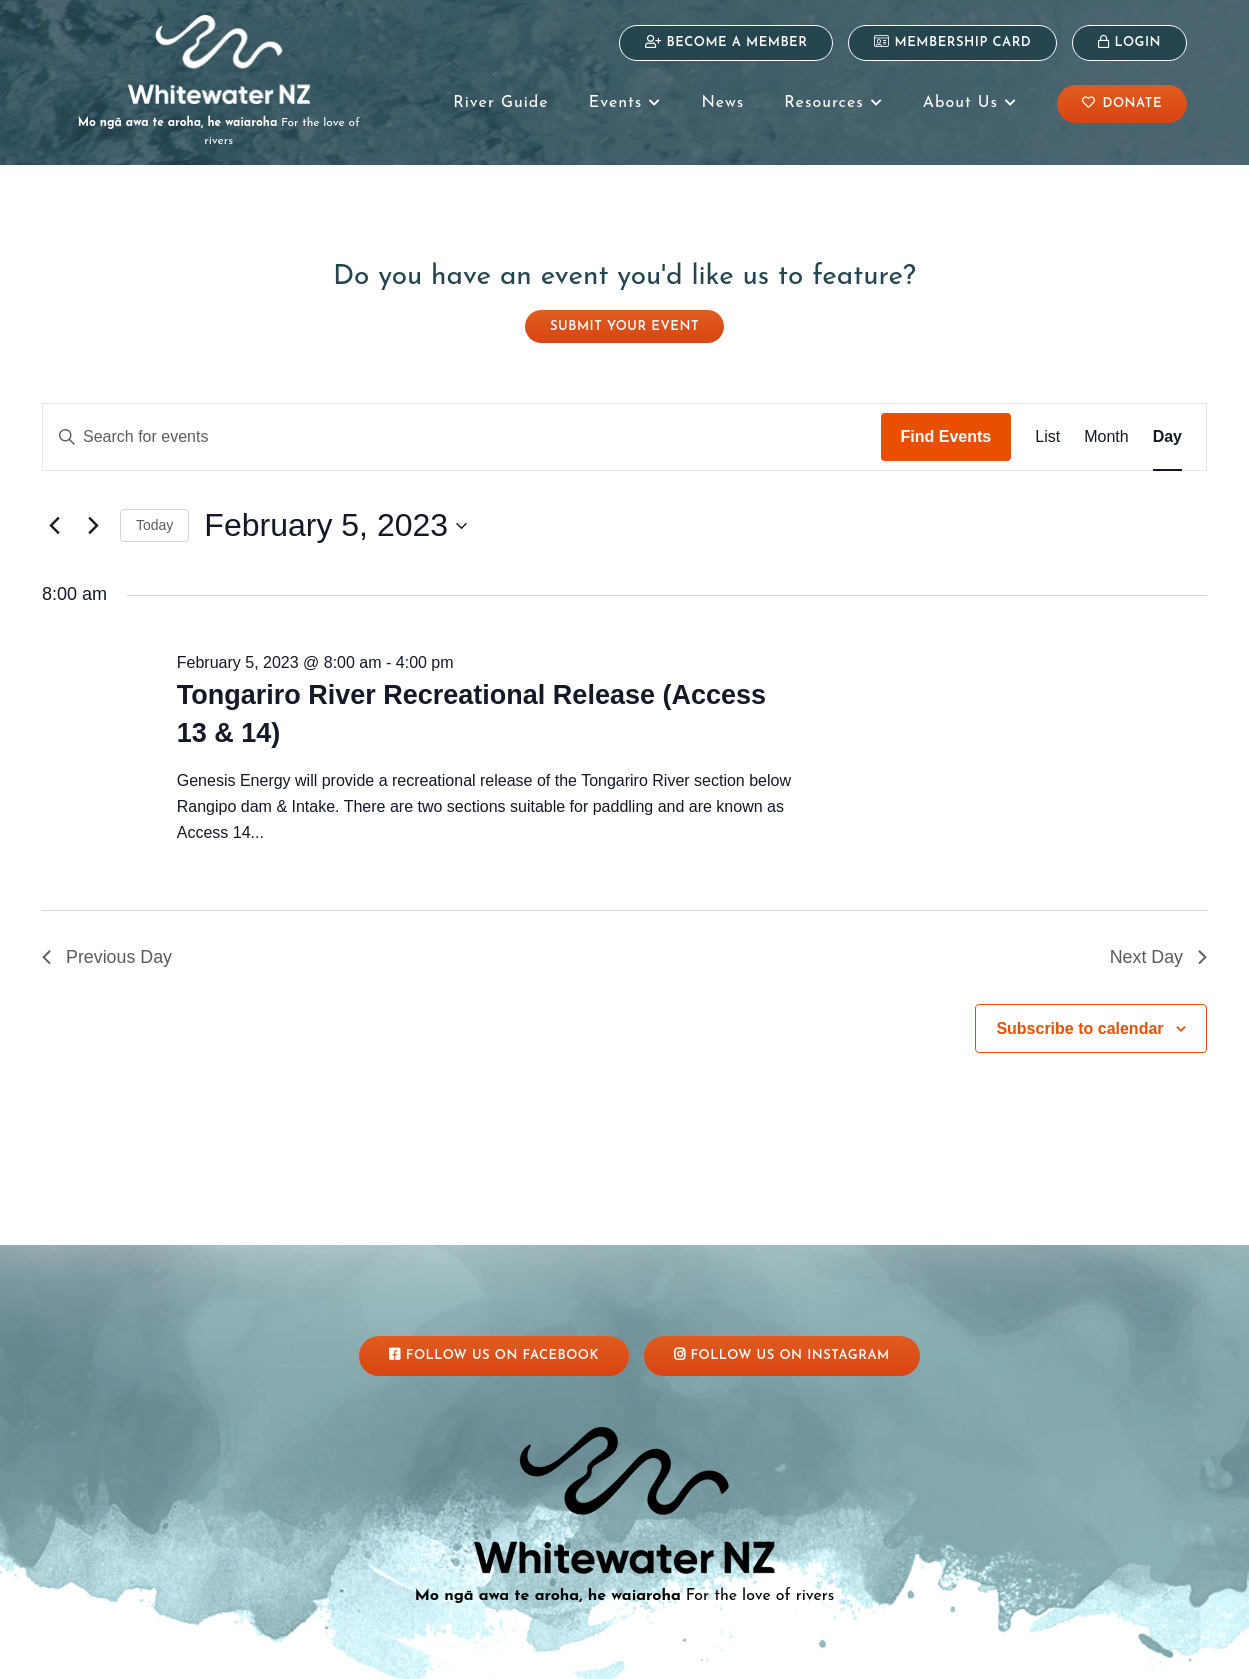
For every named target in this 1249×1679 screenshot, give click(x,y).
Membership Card (952, 42)
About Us (970, 103)
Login (1129, 42)
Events (625, 103)
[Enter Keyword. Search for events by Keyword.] (462, 419)
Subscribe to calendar (1079, 1010)
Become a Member (726, 42)
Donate (1122, 103)
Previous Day (107, 939)
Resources (833, 103)
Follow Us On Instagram (782, 1337)
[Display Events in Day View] (1167, 419)
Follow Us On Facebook (494, 1337)
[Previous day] (54, 508)
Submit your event (624, 308)
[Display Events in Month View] (1106, 419)
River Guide (500, 103)
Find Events (946, 418)
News (722, 103)
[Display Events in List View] (1047, 419)
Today (154, 507)
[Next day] (93, 508)
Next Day (1158, 939)
